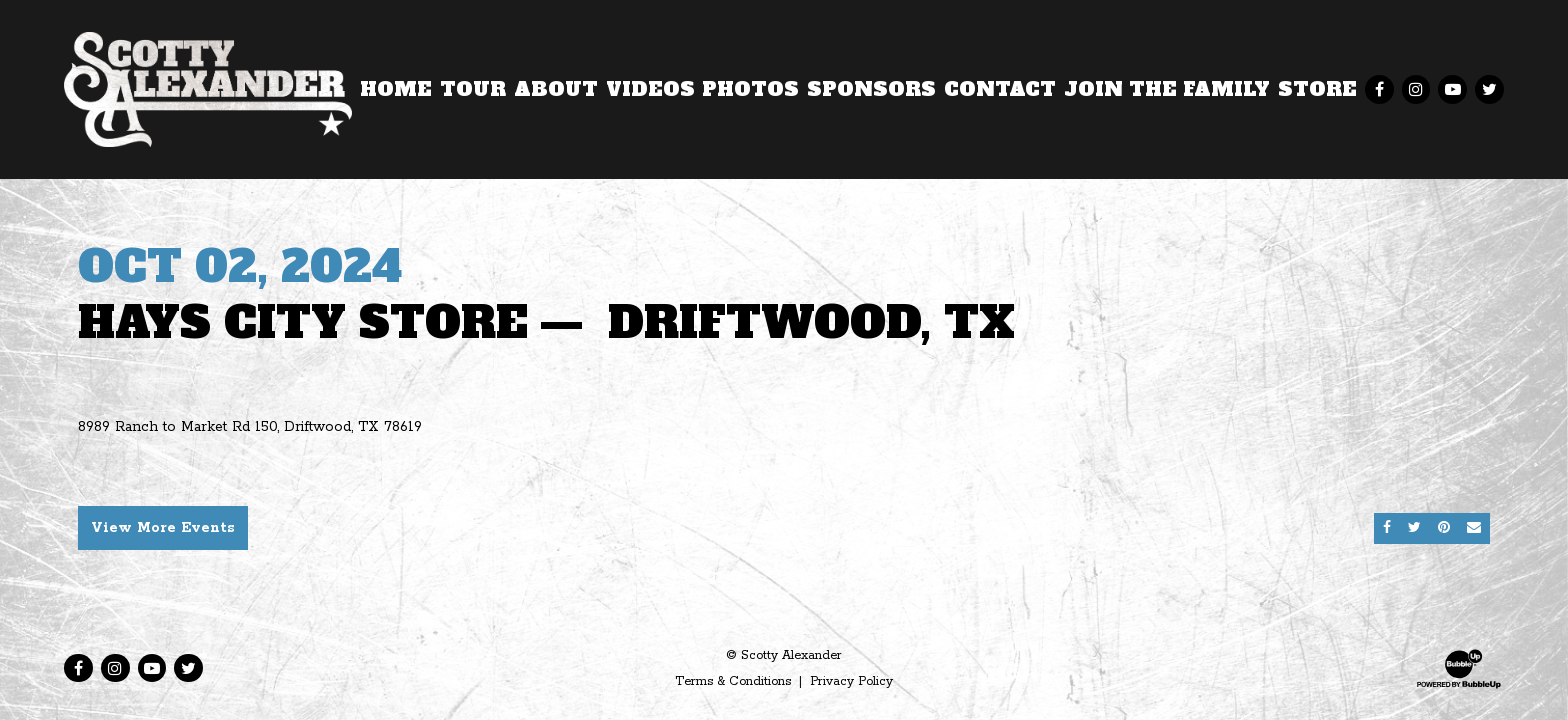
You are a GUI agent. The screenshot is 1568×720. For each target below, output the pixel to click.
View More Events (163, 528)
